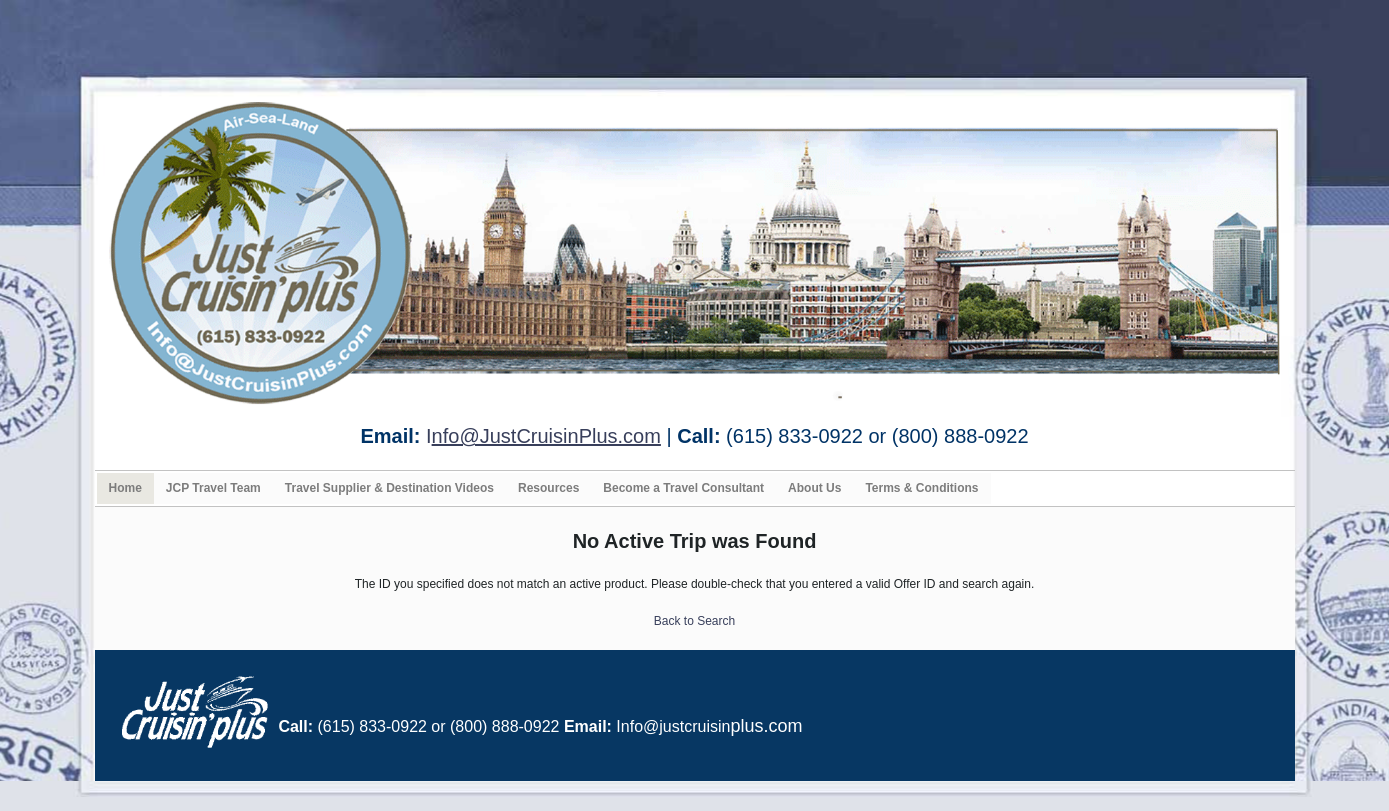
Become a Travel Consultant (683, 488)
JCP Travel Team (213, 488)
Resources (548, 488)
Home (125, 488)
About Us (814, 488)
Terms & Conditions (921, 488)
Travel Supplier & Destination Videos (389, 488)
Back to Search (694, 621)
